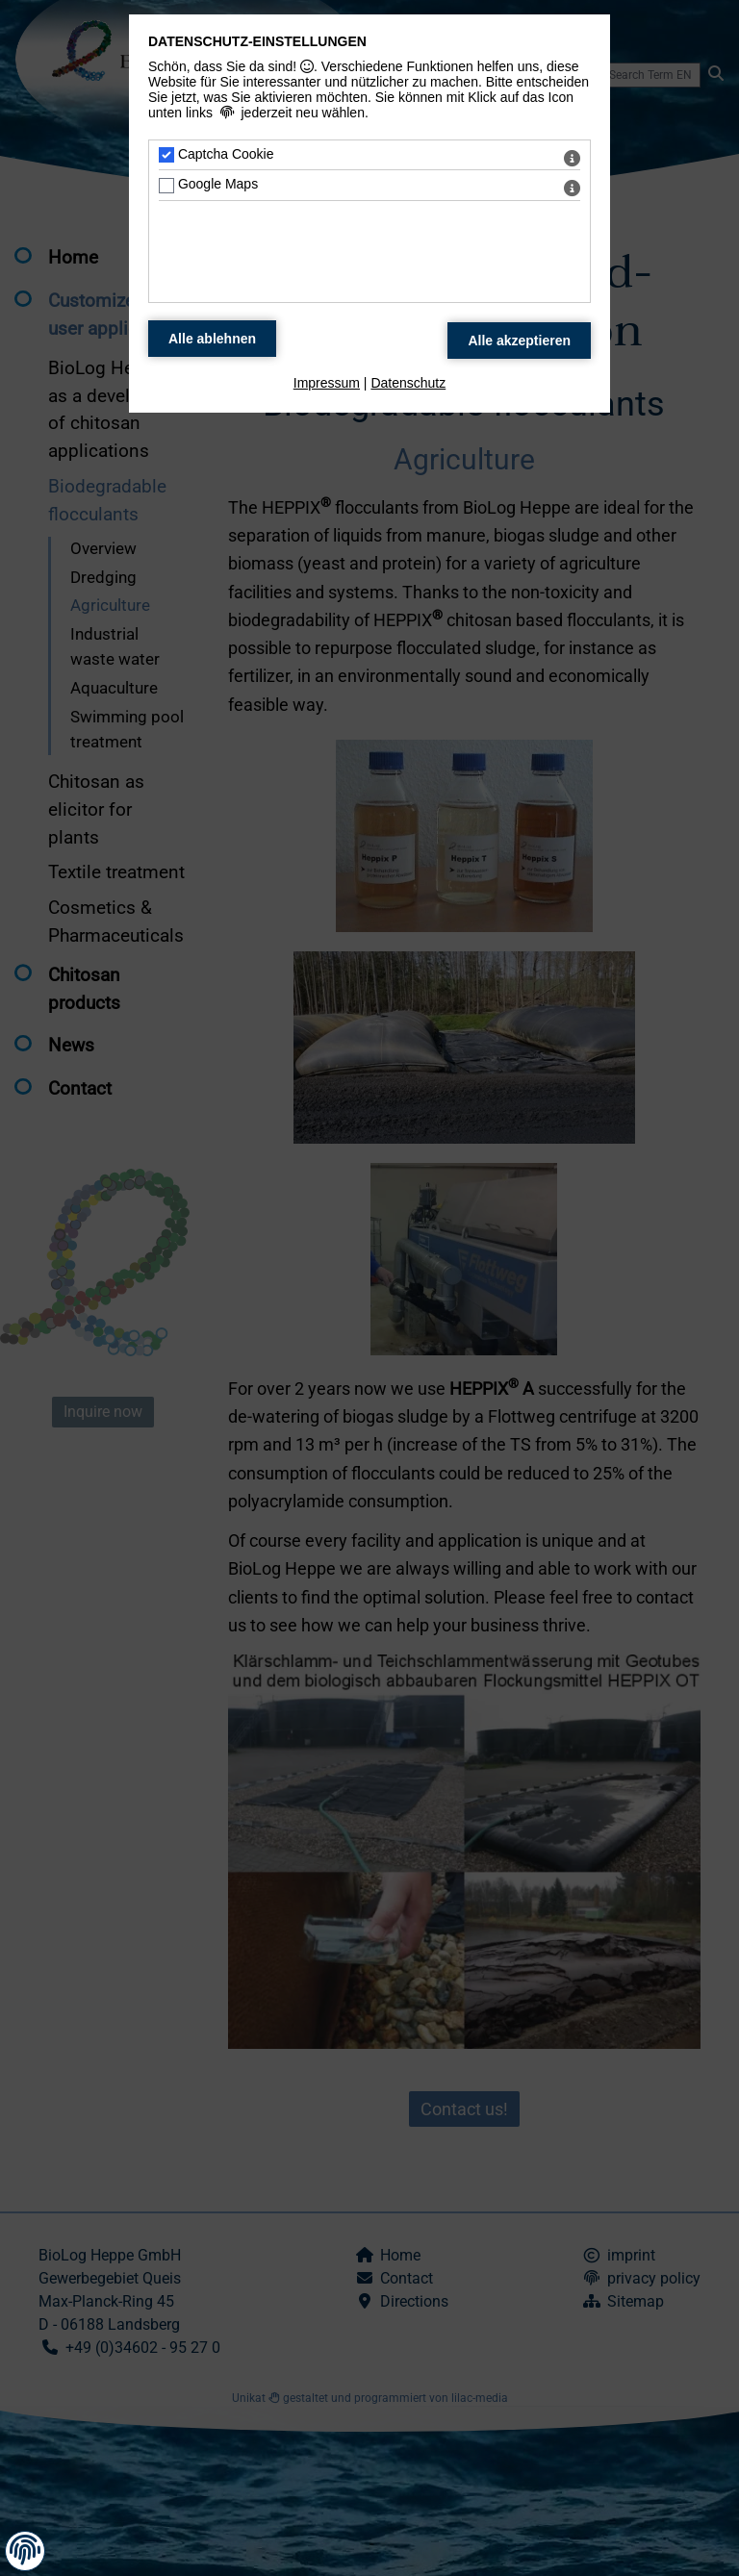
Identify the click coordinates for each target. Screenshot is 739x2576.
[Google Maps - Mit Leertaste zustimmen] (166, 185)
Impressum (326, 383)
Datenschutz (408, 383)
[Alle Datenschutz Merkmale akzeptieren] (519, 340)
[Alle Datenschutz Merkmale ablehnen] (212, 338)
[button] (25, 2550)
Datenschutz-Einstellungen (257, 41)
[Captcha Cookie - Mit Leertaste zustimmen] (166, 155)
